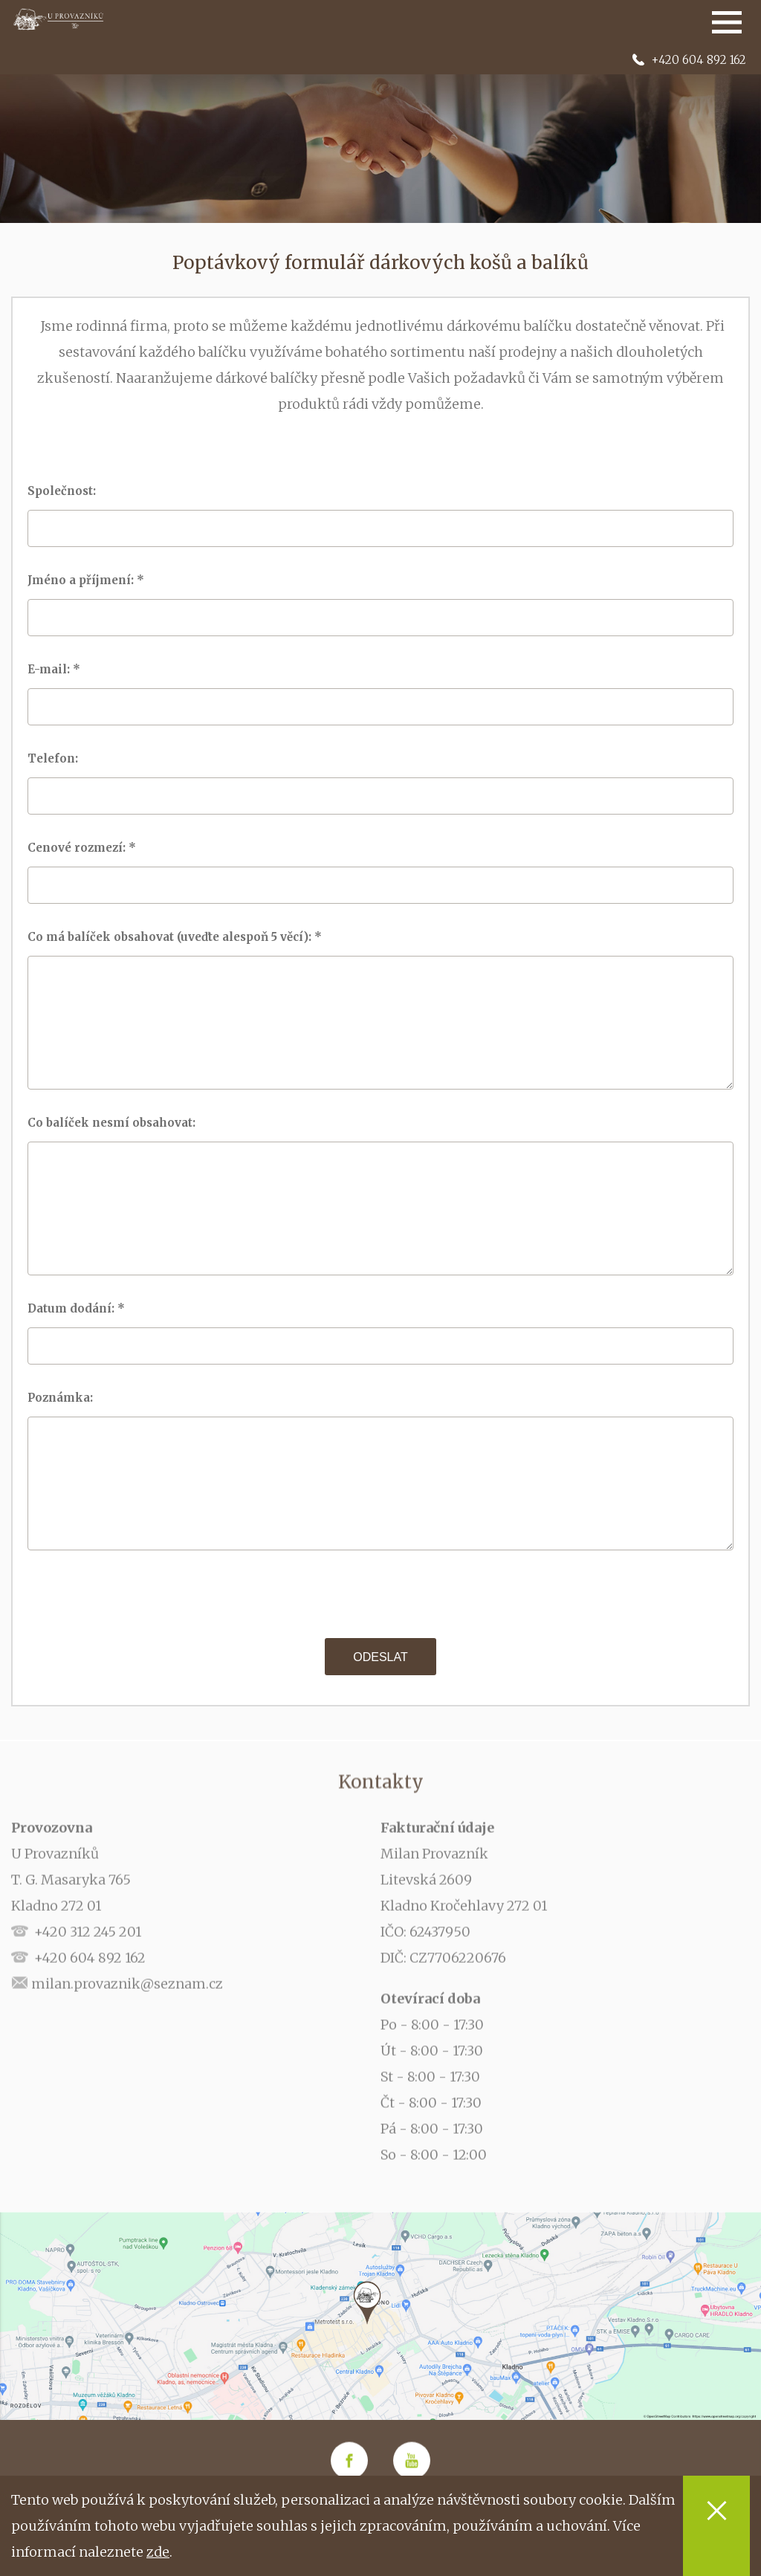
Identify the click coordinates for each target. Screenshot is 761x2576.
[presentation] (380, 1594)
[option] (380, 134)
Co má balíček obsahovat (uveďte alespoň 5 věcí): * (176, 937)
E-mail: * (55, 669)
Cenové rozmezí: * (83, 848)
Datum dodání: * (77, 1308)
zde (157, 2551)
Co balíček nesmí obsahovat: (115, 1123)
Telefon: (57, 758)
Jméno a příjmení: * (87, 580)
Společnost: (66, 491)
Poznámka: (64, 1398)
